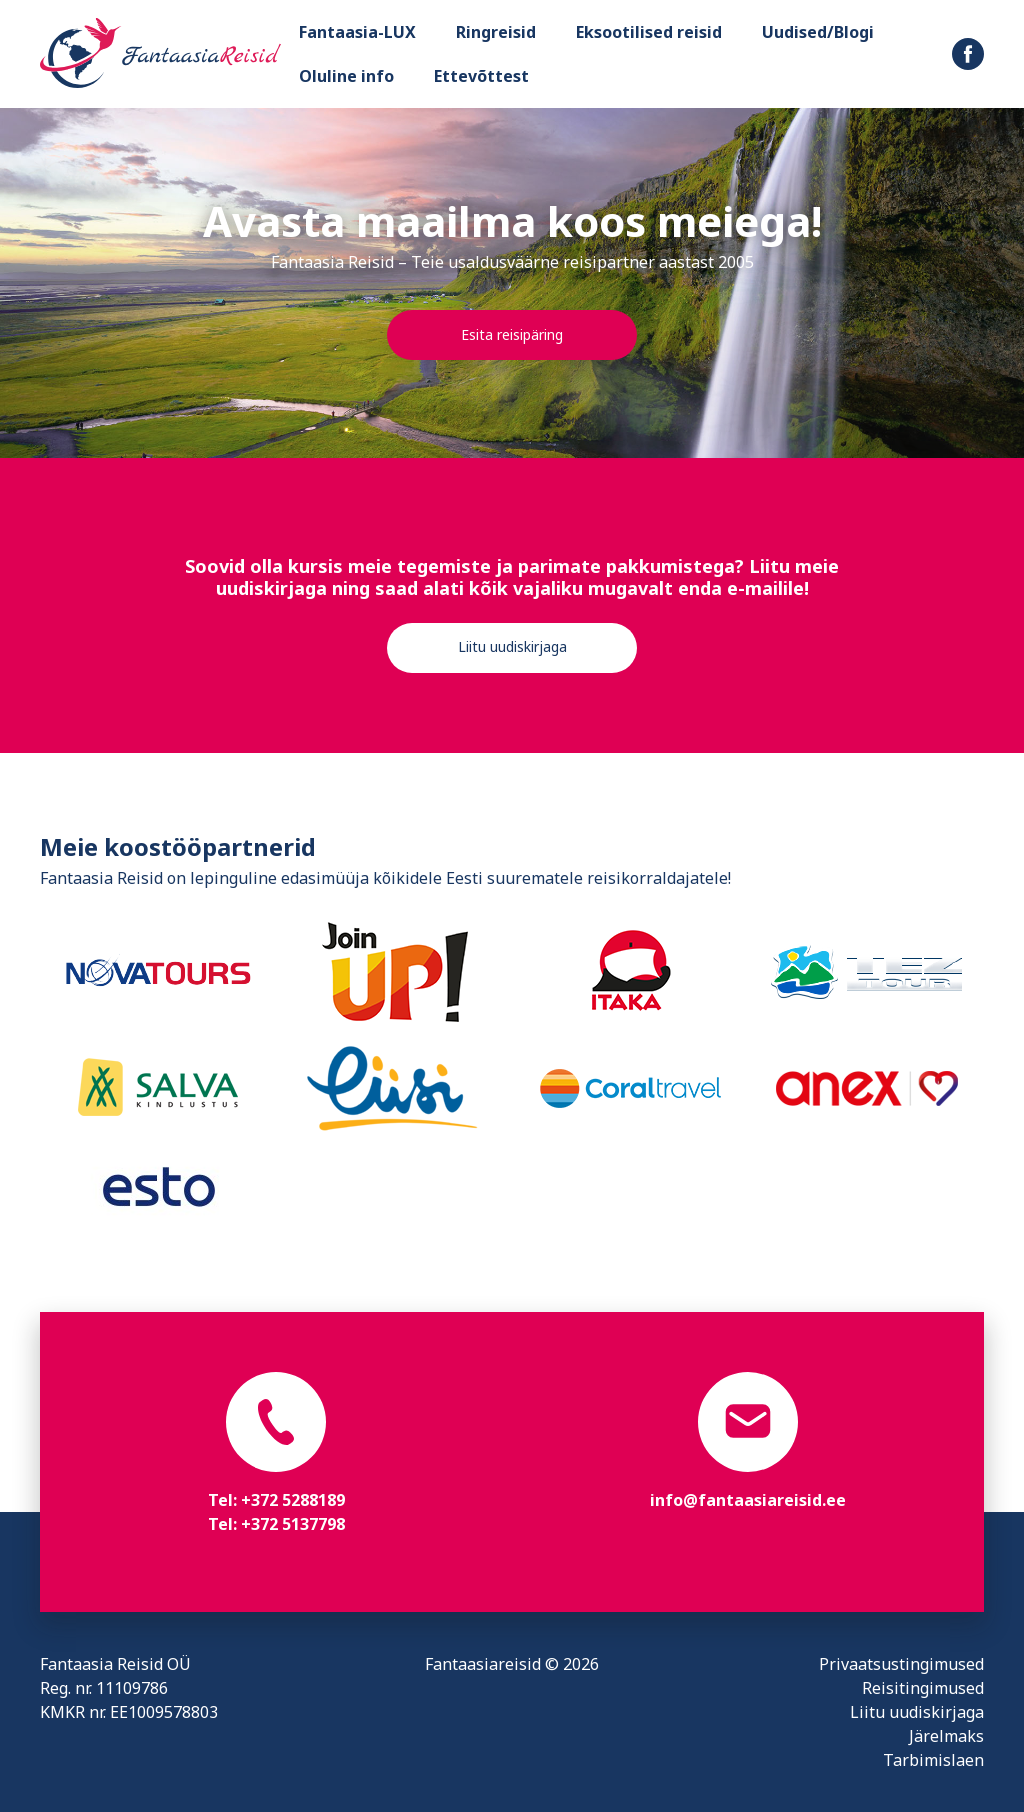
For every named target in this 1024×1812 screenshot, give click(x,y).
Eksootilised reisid (649, 32)
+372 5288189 (293, 1500)
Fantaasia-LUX (357, 32)
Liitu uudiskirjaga (512, 646)
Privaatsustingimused (901, 1664)
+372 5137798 (293, 1524)
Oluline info (346, 76)
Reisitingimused (923, 1688)
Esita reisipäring (512, 334)
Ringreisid (496, 32)
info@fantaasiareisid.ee (748, 1500)
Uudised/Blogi (818, 32)
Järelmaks (946, 1736)
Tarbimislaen (933, 1760)
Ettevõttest (481, 76)
